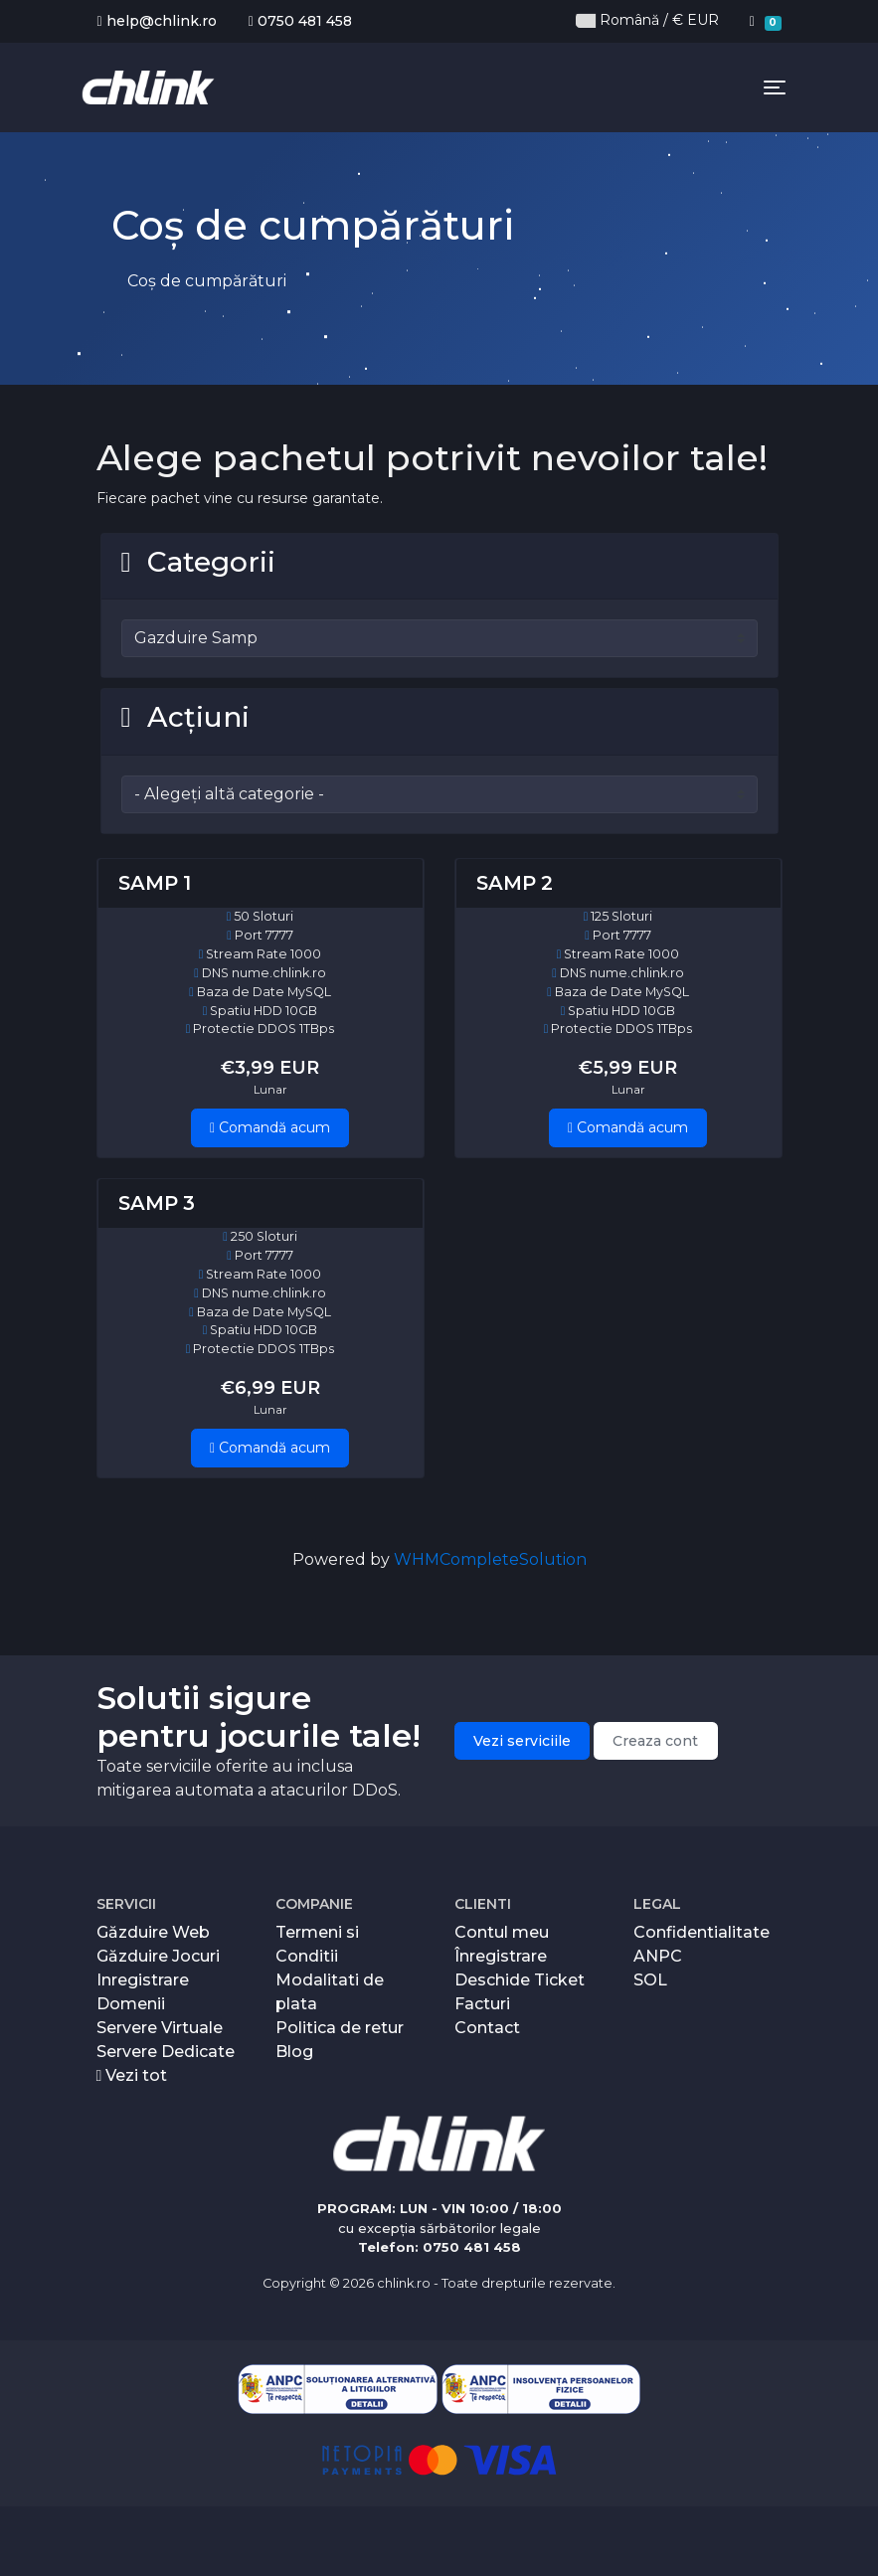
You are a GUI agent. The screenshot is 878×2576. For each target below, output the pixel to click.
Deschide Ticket (519, 1980)
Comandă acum (270, 1127)
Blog (294, 2051)
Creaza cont (655, 1741)
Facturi (482, 2003)
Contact (487, 2027)
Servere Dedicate (165, 2051)
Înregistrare (500, 1956)
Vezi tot (132, 2075)
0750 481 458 (300, 21)
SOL (650, 1980)
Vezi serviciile (522, 1741)
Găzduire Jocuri (158, 1956)
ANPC (657, 1956)
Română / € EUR (647, 20)
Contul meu (501, 1932)
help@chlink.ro (157, 21)
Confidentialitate (701, 1932)
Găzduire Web (153, 1932)
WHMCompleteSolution (490, 1559)
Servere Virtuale (159, 2027)
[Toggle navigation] (774, 87)
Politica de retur (339, 2027)
